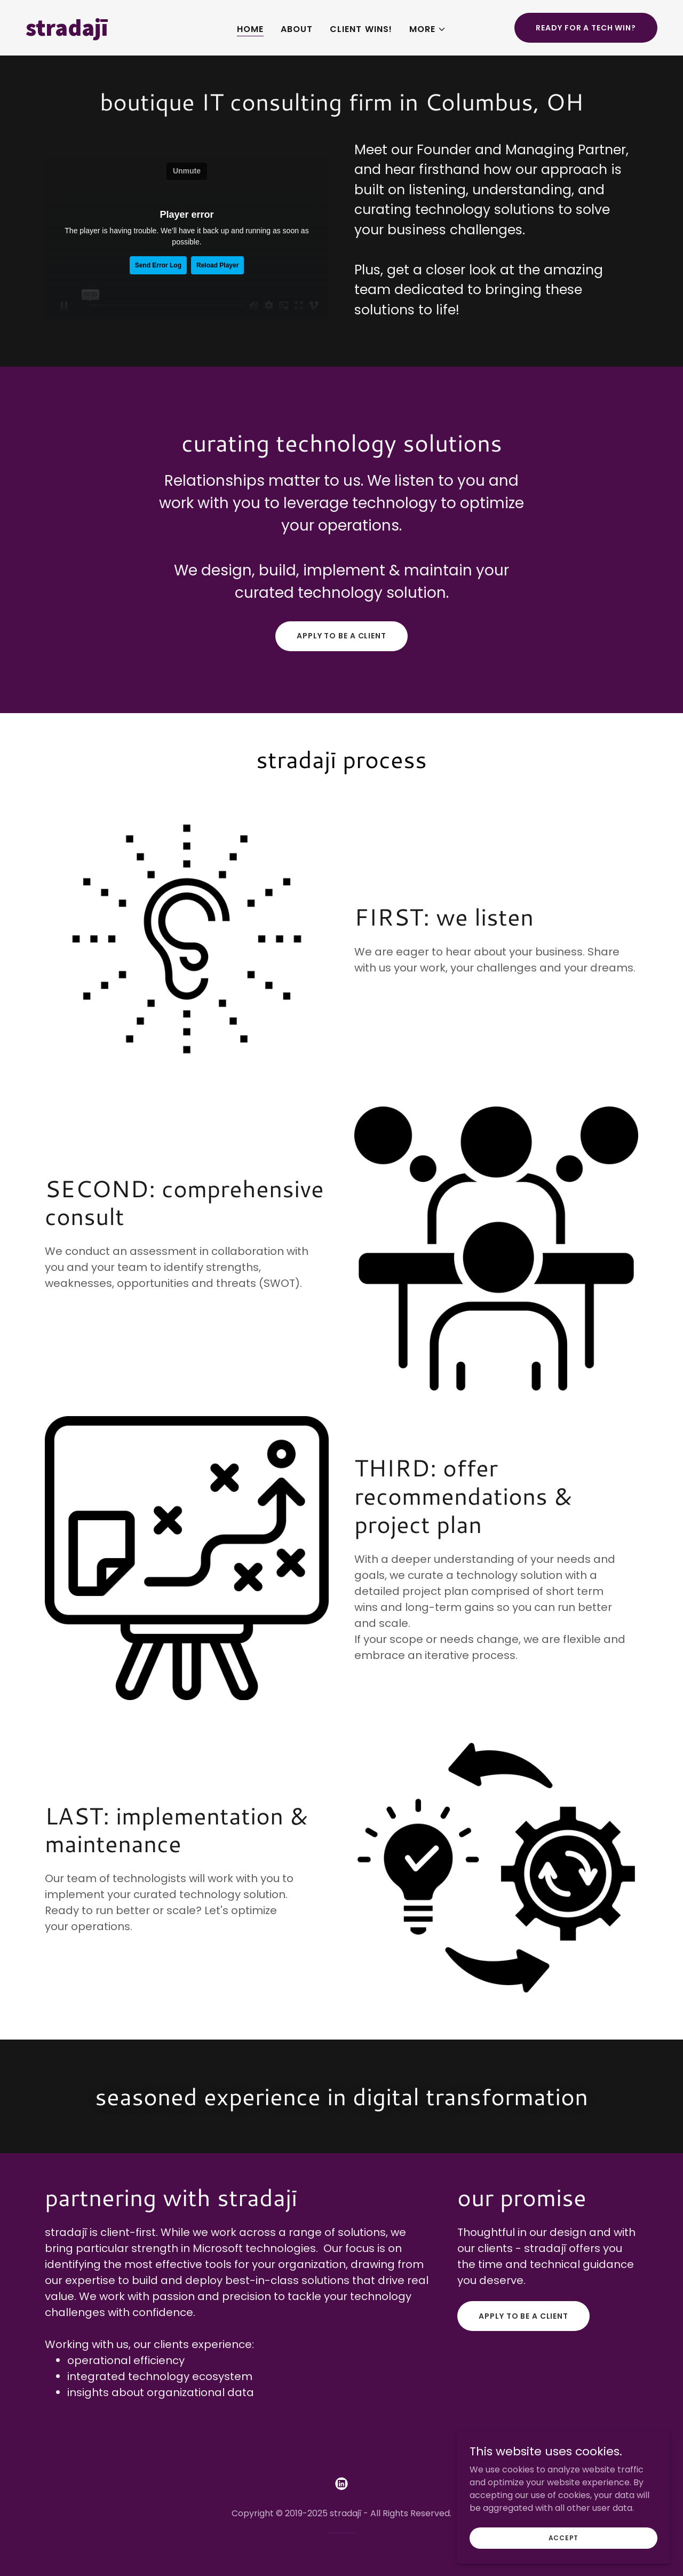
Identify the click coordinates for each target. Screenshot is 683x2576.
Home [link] (250, 29)
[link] (109, 33)
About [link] (297, 29)
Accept (564, 2537)
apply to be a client (341, 635)
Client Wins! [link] (361, 29)
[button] (427, 29)
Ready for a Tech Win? (586, 27)
